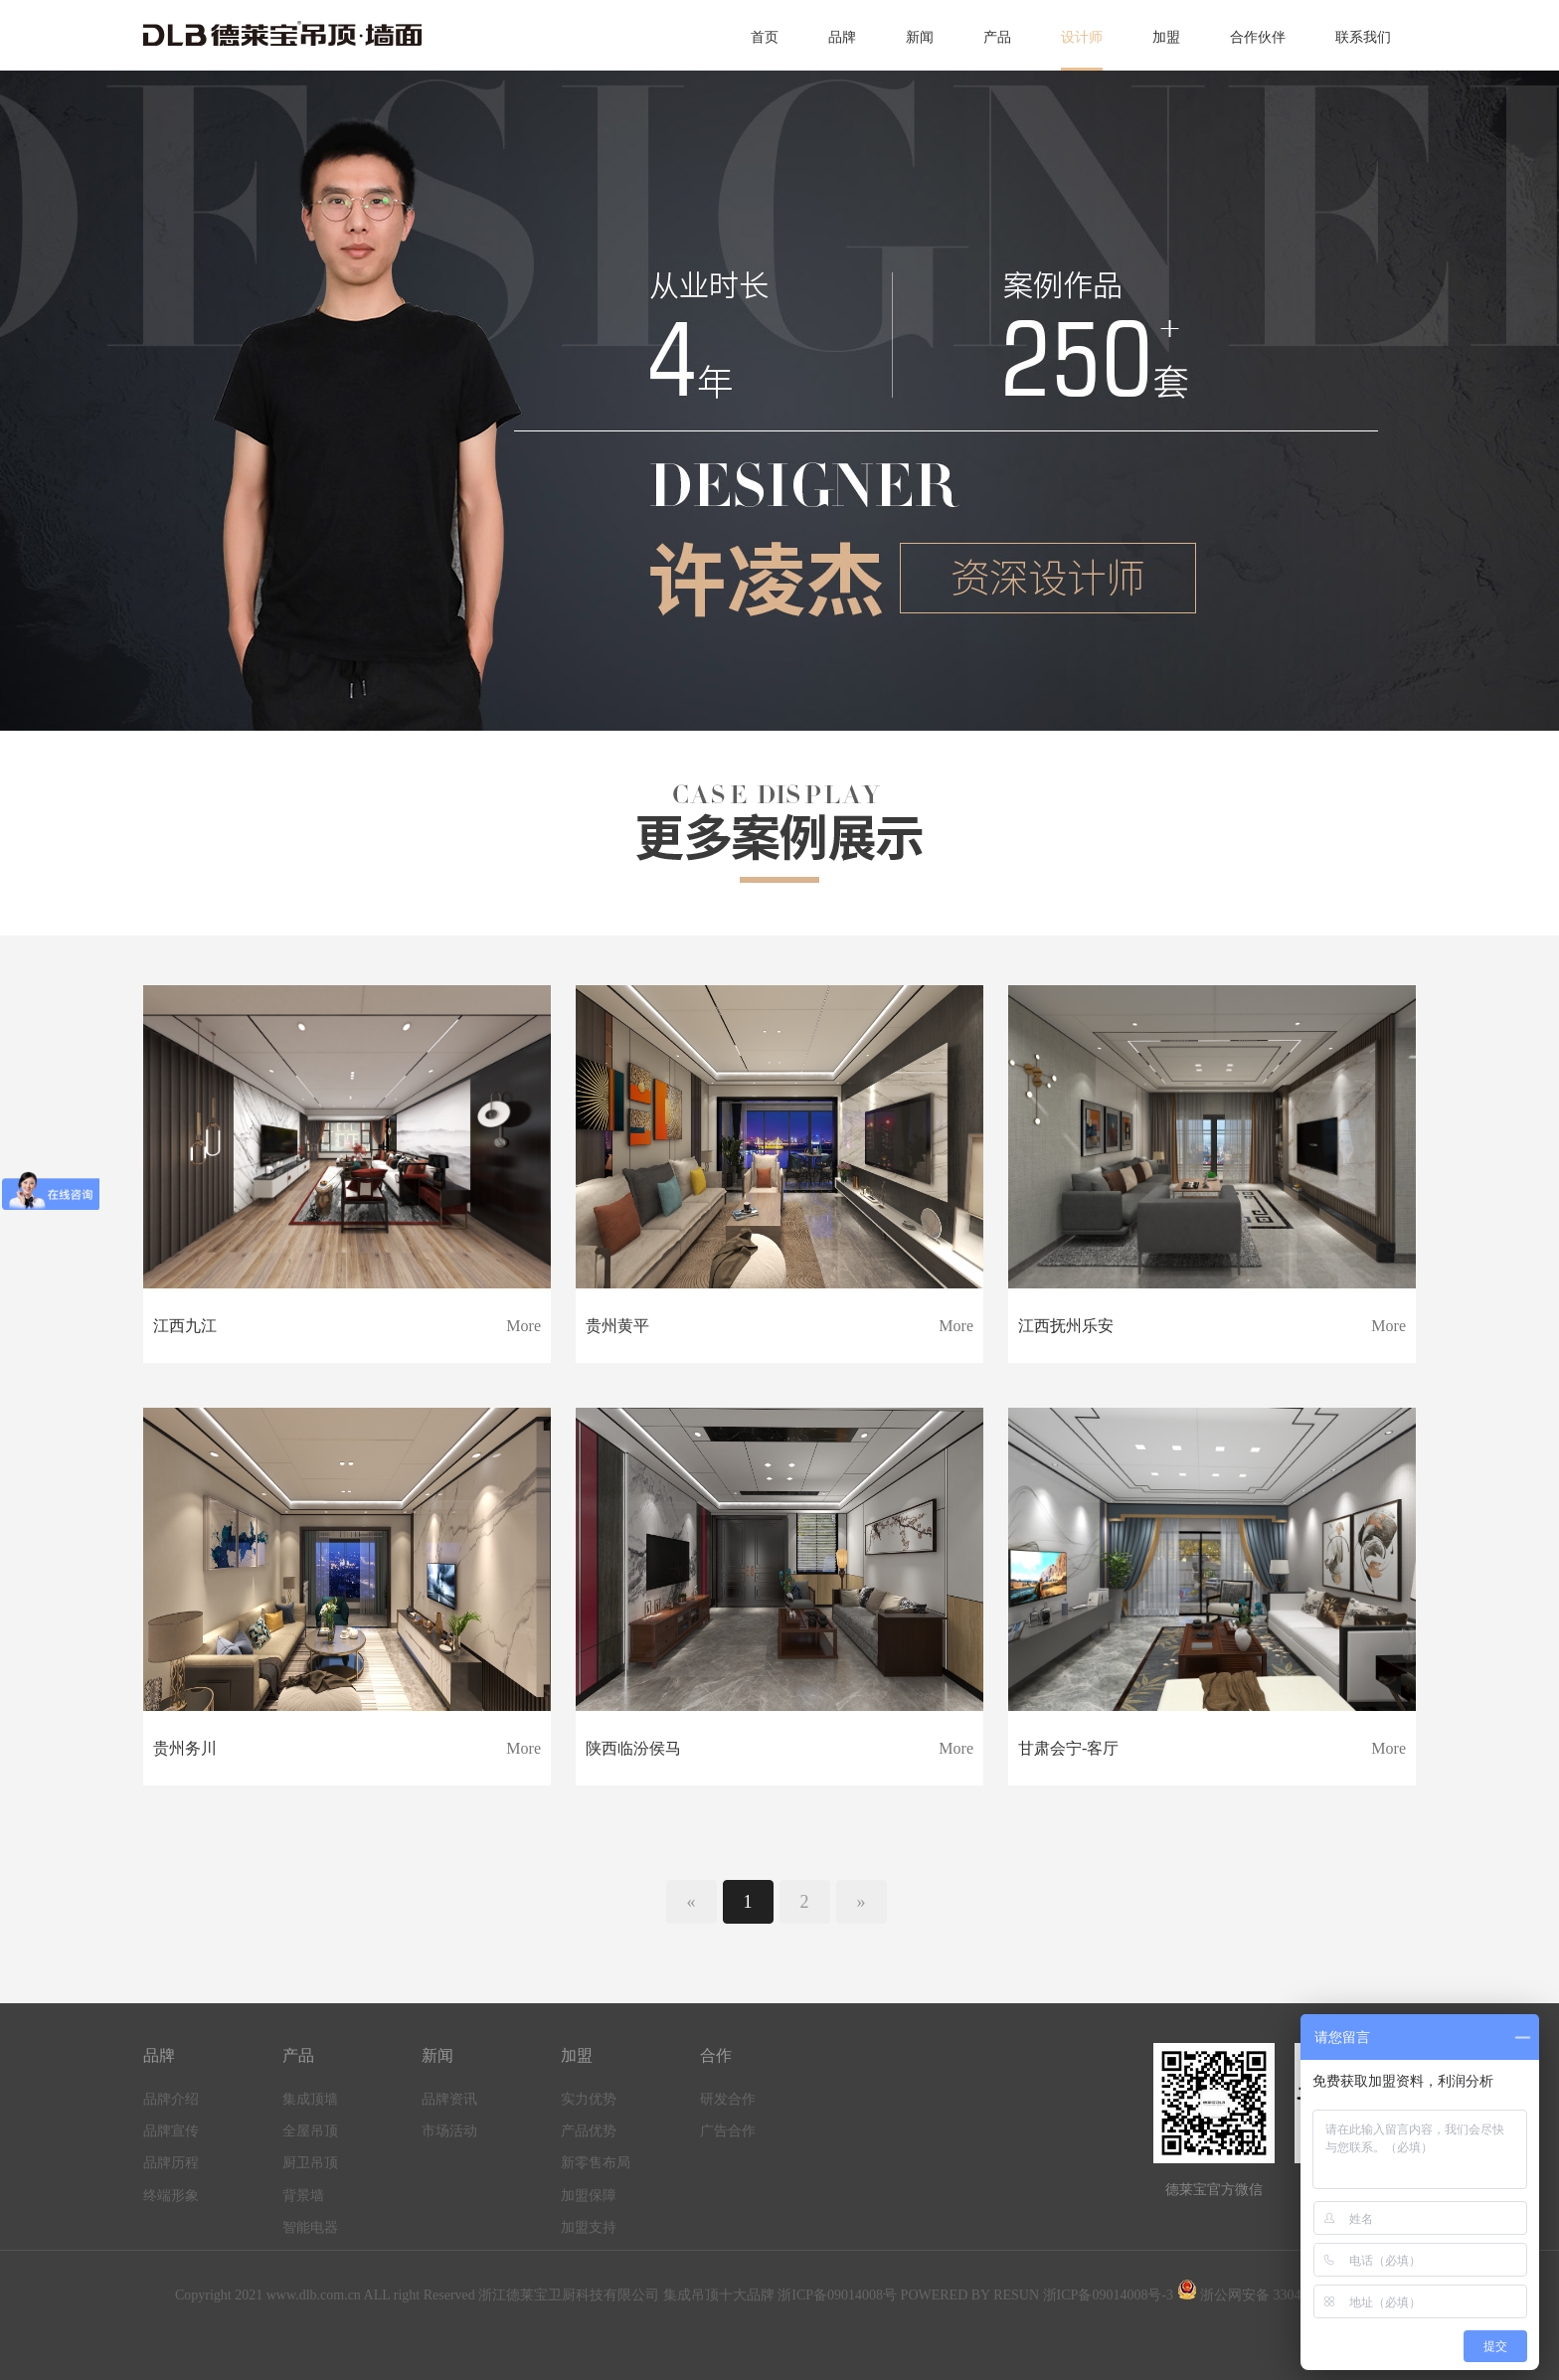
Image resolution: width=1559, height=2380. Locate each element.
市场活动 (449, 2131)
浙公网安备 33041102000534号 (1280, 2295)
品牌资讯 (449, 2099)
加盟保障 (588, 2195)
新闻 (920, 37)
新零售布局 (595, 2162)
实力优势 (588, 2099)
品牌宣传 (171, 2131)
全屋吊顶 (310, 2131)
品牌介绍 (171, 2099)
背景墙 (303, 2195)
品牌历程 (171, 2162)
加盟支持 (588, 2227)
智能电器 (310, 2227)
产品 (997, 37)
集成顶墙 (310, 2099)
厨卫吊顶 (310, 2162)
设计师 (1082, 37)
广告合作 (728, 2131)
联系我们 (1363, 37)
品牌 (842, 37)
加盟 (1166, 37)
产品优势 (588, 2131)
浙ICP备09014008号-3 (1108, 2295)
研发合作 (728, 2099)
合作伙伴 (1258, 37)
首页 (765, 37)
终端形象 (171, 2195)
